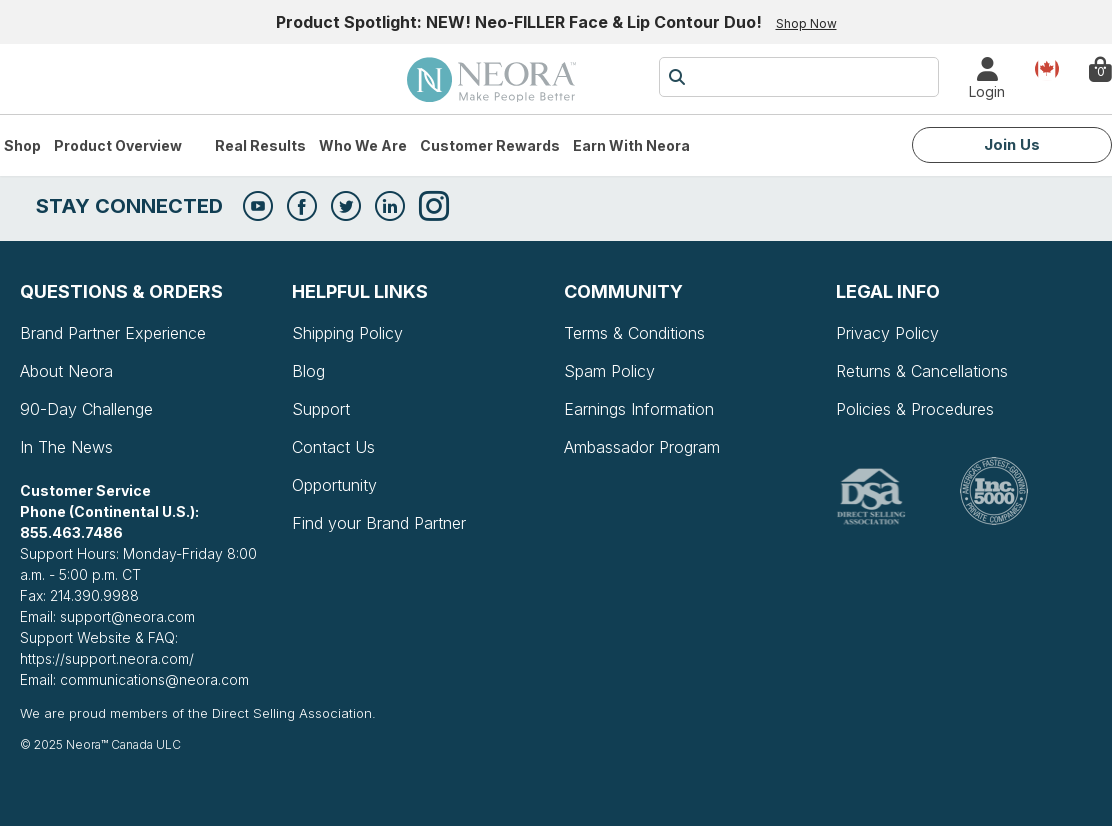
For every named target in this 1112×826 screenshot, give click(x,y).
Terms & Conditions (634, 333)
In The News (66, 447)
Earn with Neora (631, 145)
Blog (308, 371)
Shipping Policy (347, 333)
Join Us (1012, 144)
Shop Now (806, 23)
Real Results (260, 145)
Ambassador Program (642, 447)
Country (1047, 67)
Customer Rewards (490, 145)
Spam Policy (609, 371)
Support (321, 409)
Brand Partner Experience (113, 333)
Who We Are (363, 145)
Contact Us (333, 447)
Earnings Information (639, 409)
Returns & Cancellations (922, 371)
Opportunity (334, 485)
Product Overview (118, 145)
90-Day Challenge (86, 409)
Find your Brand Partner (379, 523)
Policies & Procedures (915, 409)
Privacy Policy (887, 333)
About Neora (66, 371)
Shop (22, 145)
